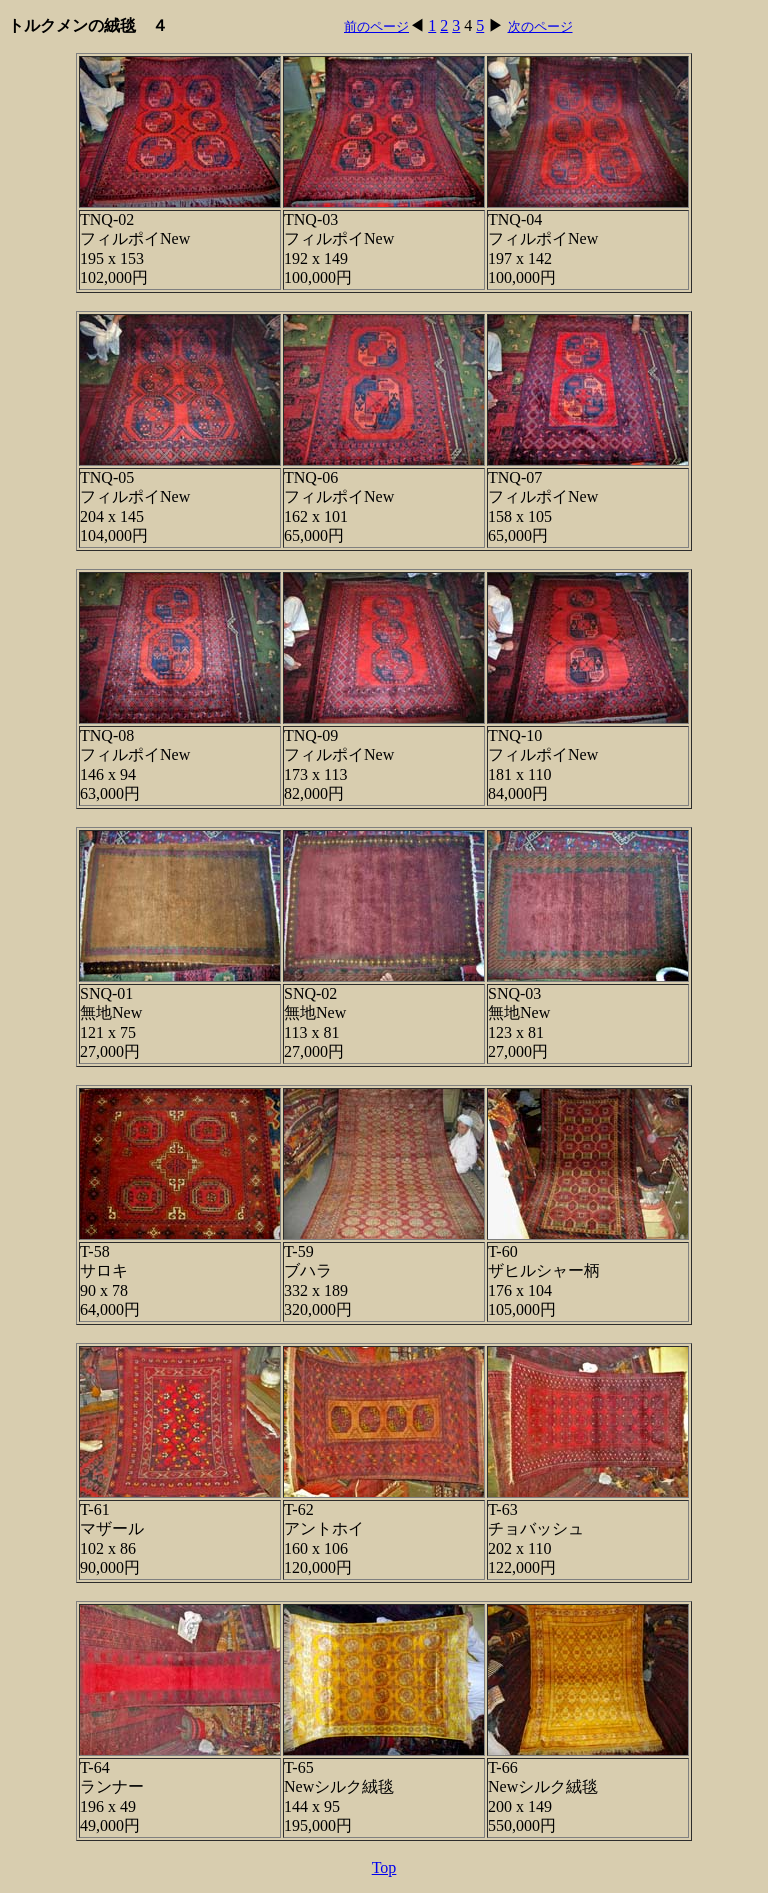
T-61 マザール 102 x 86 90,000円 (112, 1538)
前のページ (376, 26)
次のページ (540, 26)
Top (384, 1867)
